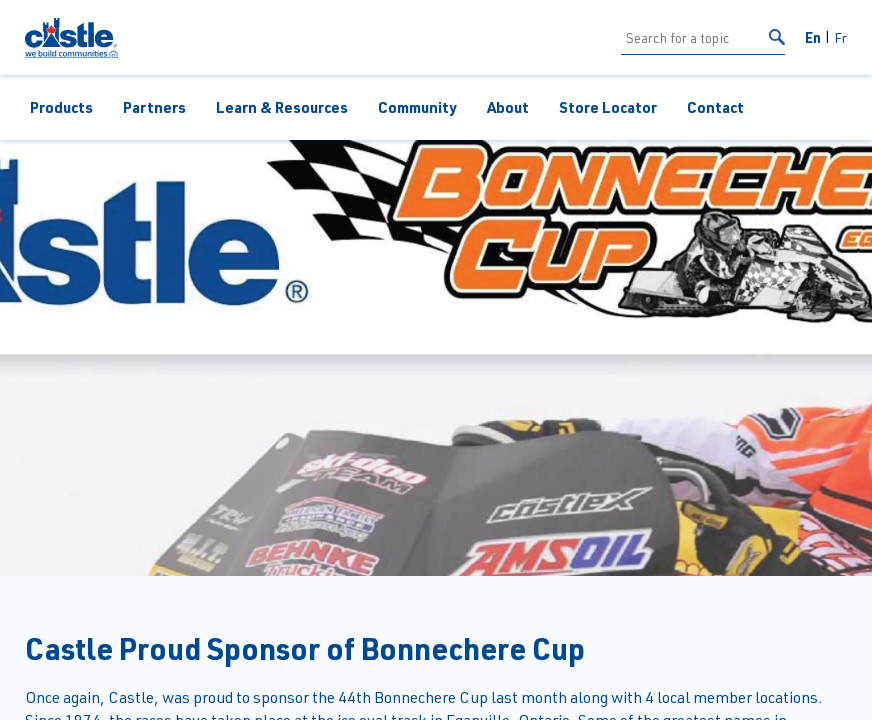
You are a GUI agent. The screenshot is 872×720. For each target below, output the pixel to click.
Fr (840, 37)
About (508, 107)
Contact (715, 107)
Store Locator (608, 107)
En (813, 37)
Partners (154, 107)
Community (417, 107)
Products (61, 107)
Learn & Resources (282, 107)
